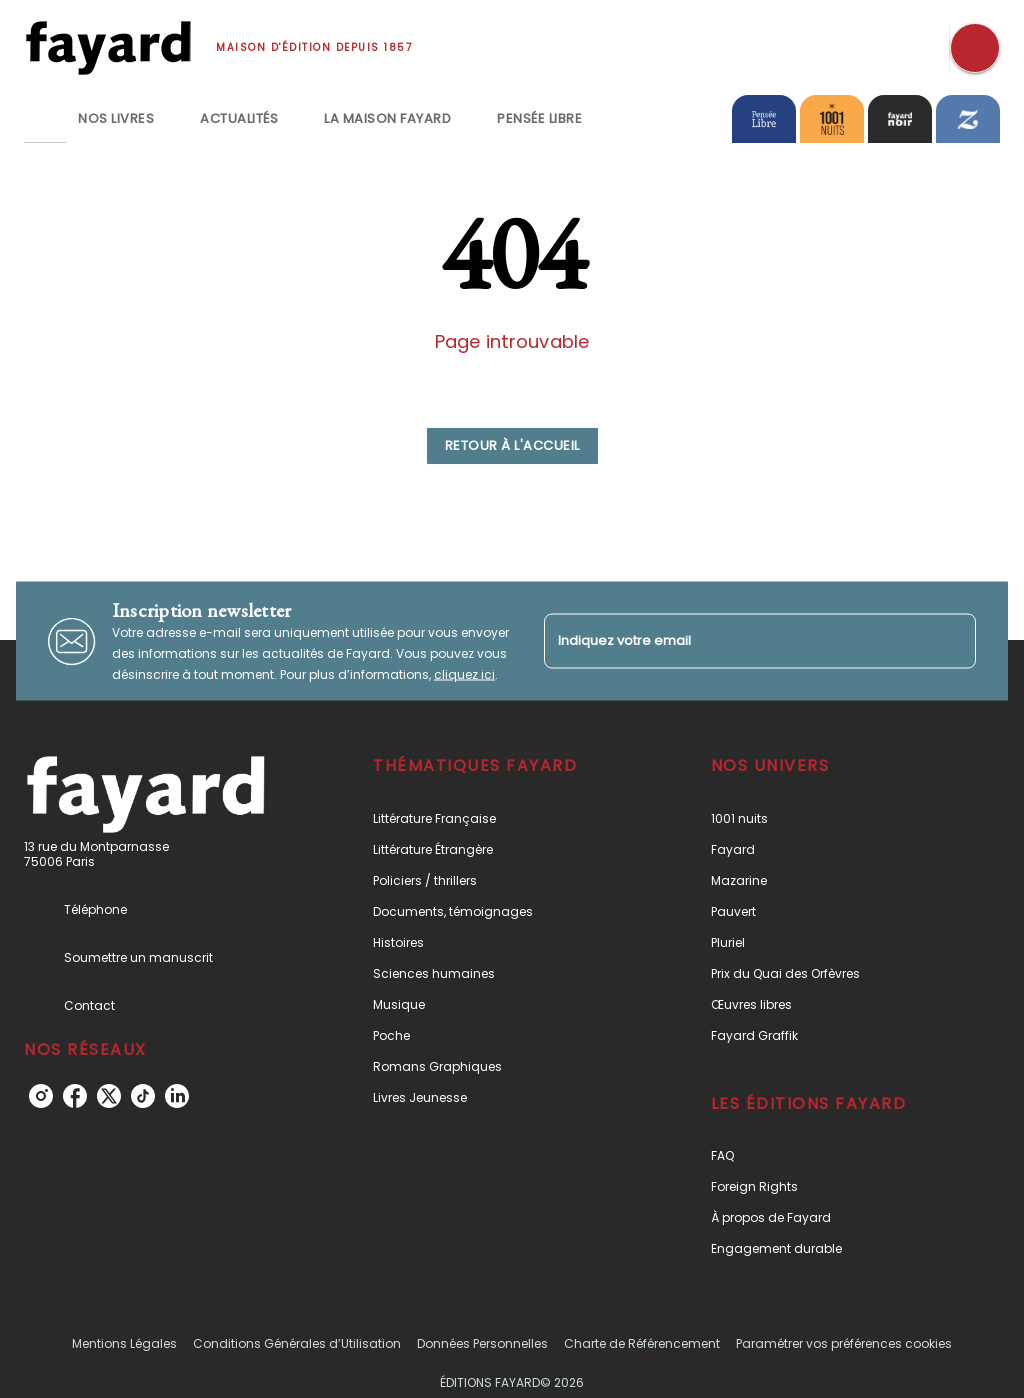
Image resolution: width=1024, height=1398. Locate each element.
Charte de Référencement (642, 1343)
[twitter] (109, 1096)
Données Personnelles (482, 1343)
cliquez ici (464, 674)
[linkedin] (177, 1096)
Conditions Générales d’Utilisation (297, 1343)
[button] (512, 446)
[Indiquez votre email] (735, 641)
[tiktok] (143, 1096)
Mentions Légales (124, 1343)
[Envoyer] (952, 641)
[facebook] (75, 1096)
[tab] (45, 119)
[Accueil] (108, 47)
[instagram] (41, 1096)
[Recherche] (975, 48)
